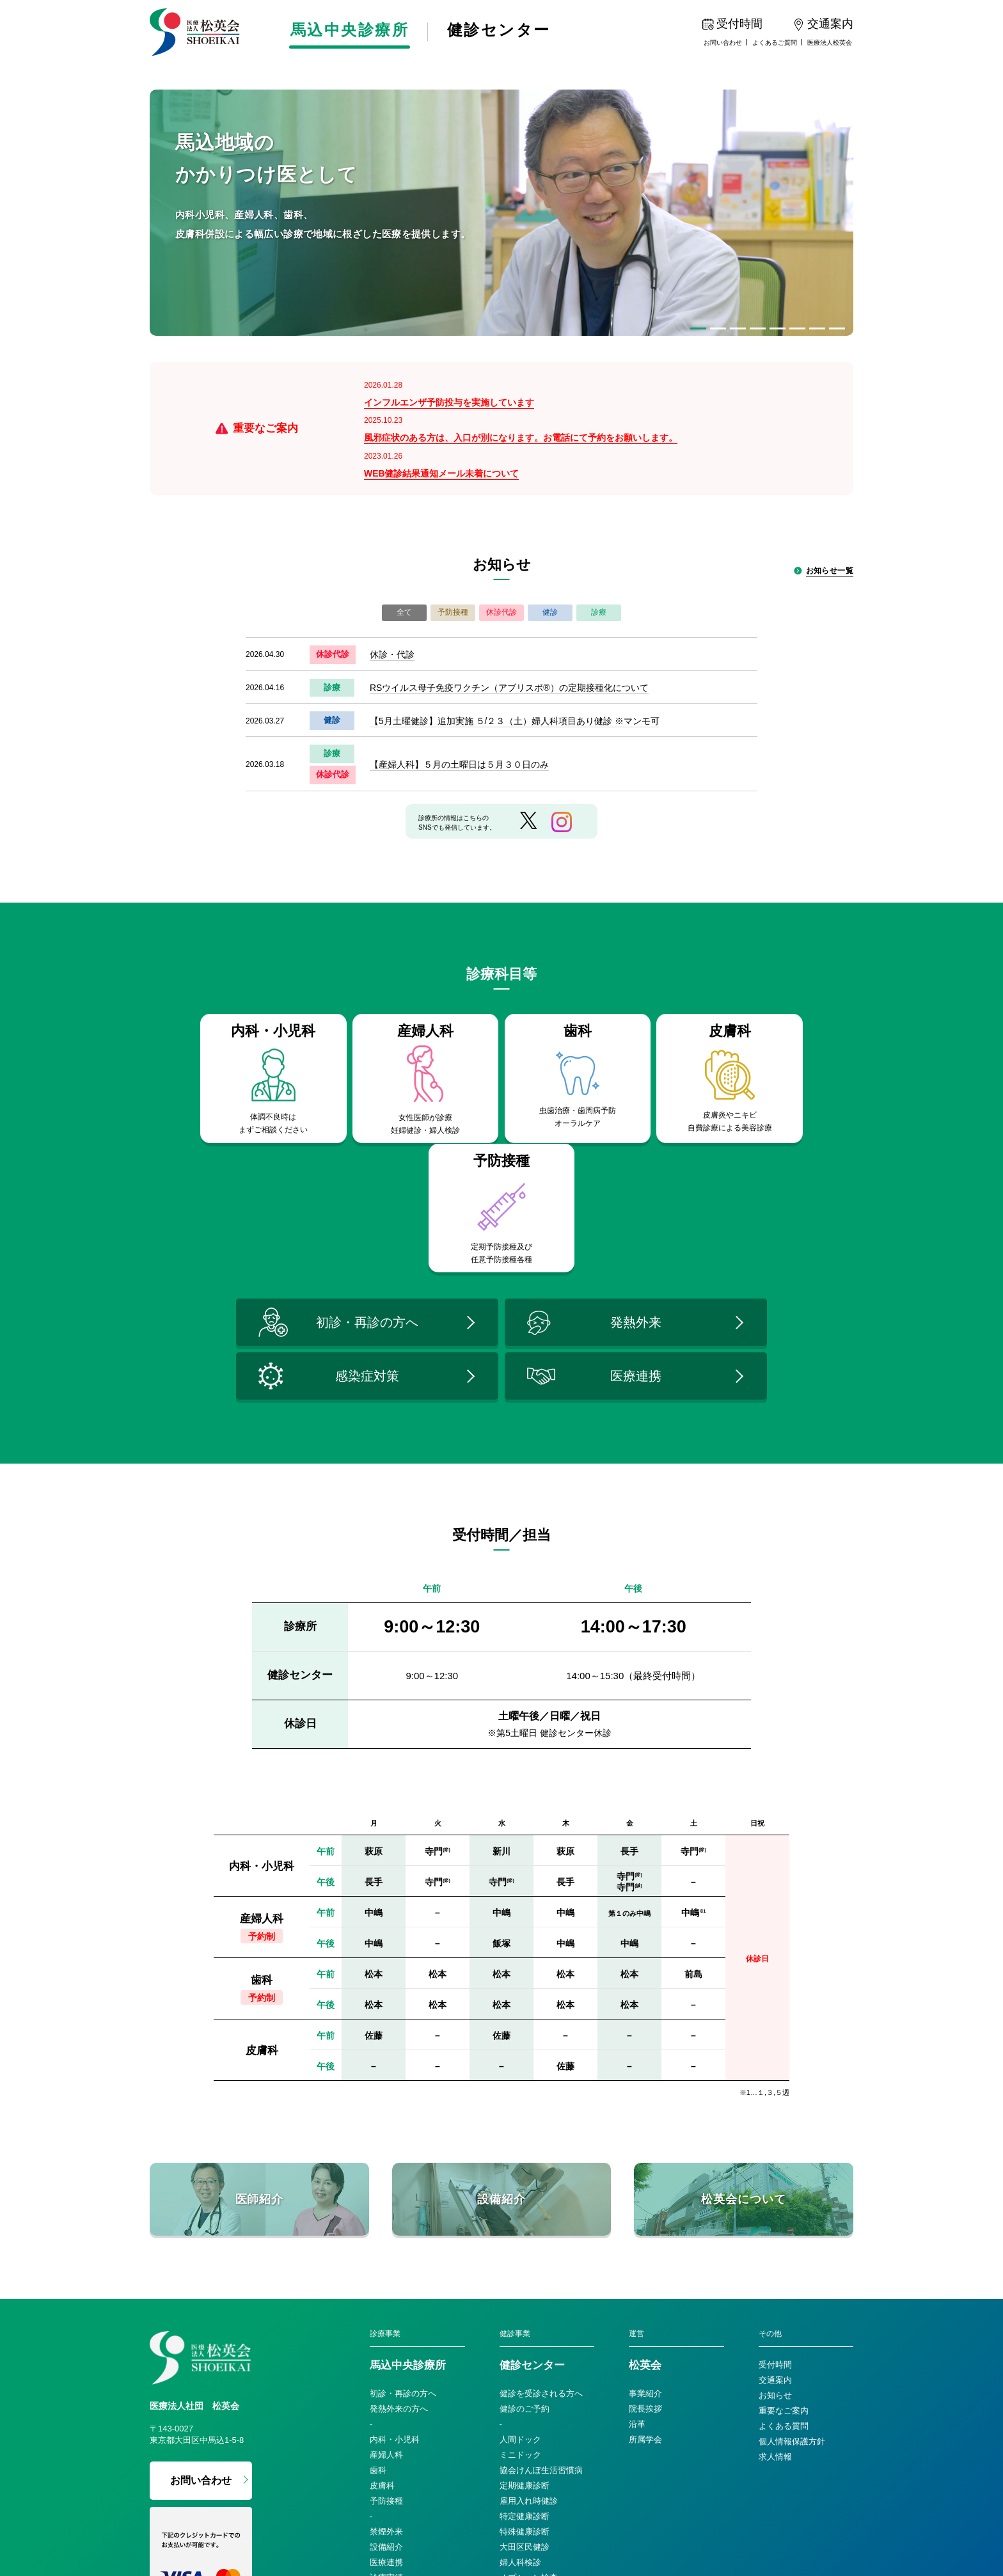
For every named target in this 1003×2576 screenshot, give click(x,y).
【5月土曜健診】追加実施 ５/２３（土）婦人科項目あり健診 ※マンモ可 (514, 670)
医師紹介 (386, 2412)
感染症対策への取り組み (415, 2428)
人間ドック (520, 2259)
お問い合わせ (723, 42)
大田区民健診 (524, 2366)
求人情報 (775, 2276)
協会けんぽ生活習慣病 (541, 2290)
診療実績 (386, 2397)
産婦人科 (386, 2274)
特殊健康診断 (524, 2351)
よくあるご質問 (774, 42)
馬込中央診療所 (352, 31)
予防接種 (386, 2320)
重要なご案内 (784, 2230)
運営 (636, 2153)
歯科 (378, 2290)
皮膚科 (382, 2305)
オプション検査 (529, 2397)
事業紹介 (645, 2213)
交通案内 (775, 2199)
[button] (698, 328)
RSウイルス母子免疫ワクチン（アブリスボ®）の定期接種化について (509, 637)
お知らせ (775, 2215)
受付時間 (775, 2184)
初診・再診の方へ (403, 2213)
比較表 (512, 2428)
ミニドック (520, 2274)
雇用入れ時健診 (529, 2320)
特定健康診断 (524, 2336)
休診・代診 (392, 604)
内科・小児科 (395, 2259)
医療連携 (386, 2382)
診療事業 (385, 2153)
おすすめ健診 (524, 2412)
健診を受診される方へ (541, 2213)
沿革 (637, 2243)
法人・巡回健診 (529, 2458)
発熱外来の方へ (399, 2228)
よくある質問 (784, 2245)
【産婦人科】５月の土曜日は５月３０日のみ (459, 714)
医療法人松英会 (829, 42)
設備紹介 (386, 2366)
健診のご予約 (524, 2228)
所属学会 (645, 2259)
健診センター (506, 31)
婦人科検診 (520, 2382)
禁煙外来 (386, 2351)
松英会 (645, 2185)
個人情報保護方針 (792, 2261)
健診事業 (515, 2153)
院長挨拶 (645, 2228)
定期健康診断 (524, 2305)
